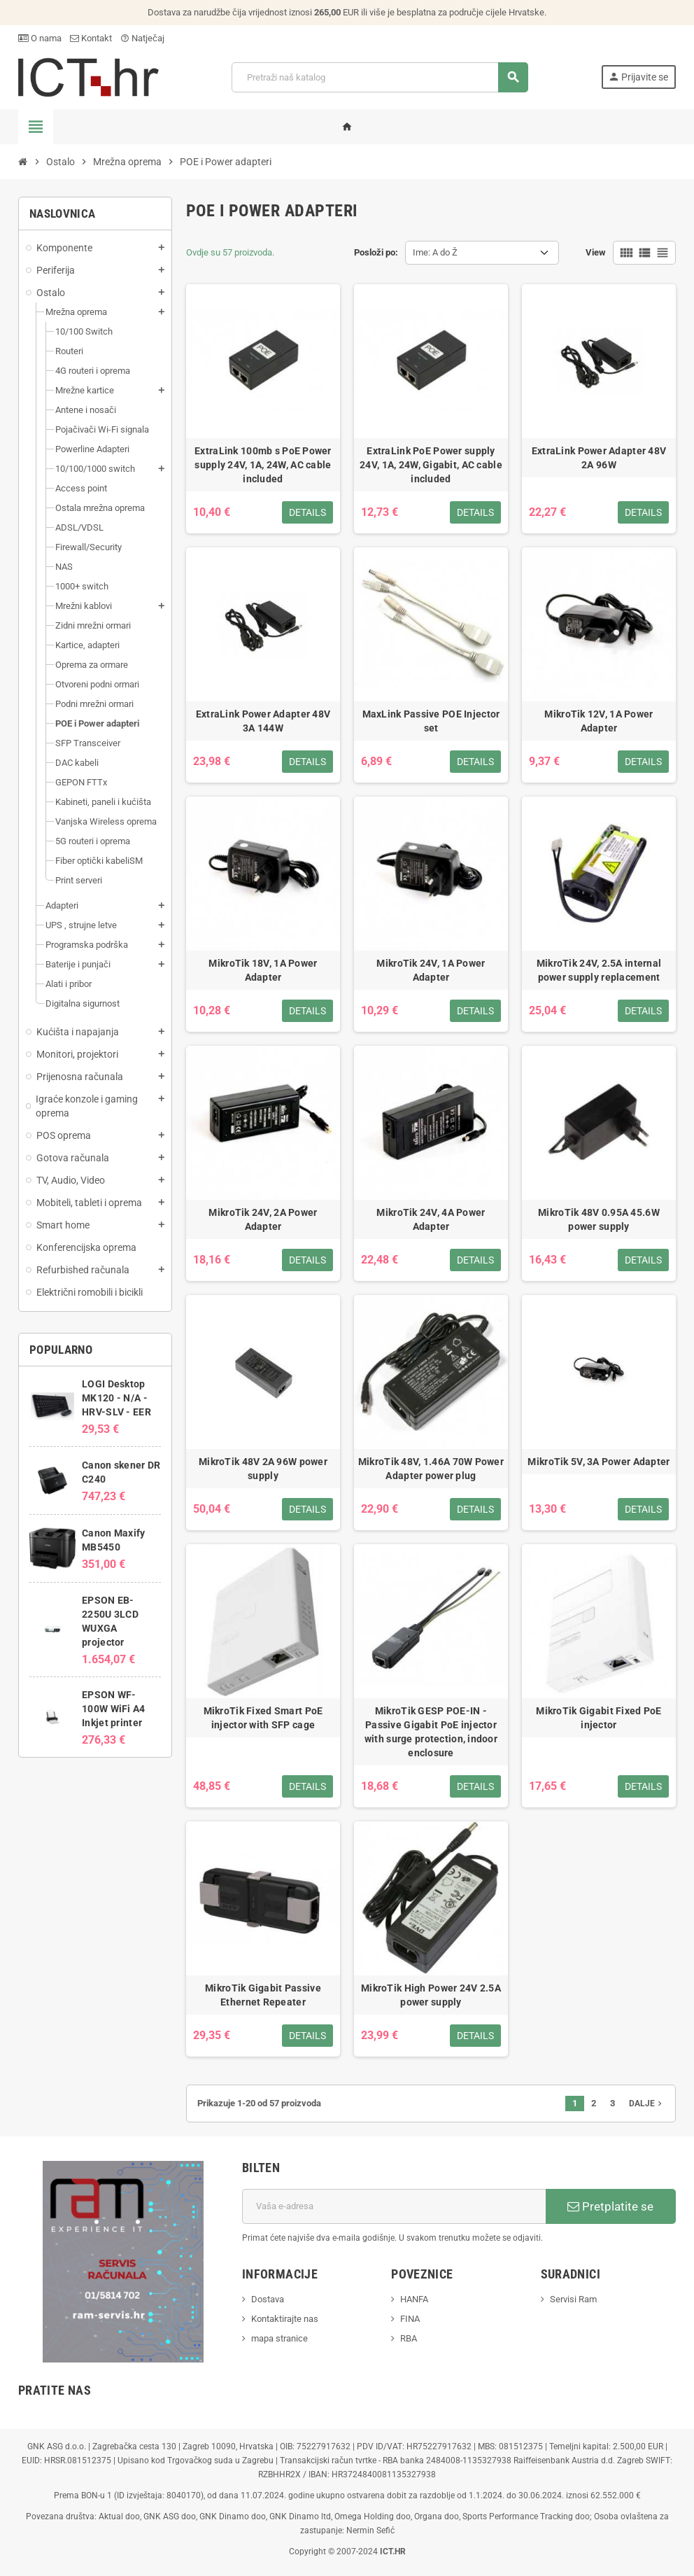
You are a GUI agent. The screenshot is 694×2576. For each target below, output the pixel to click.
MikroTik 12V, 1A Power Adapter (598, 721)
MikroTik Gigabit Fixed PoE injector (598, 1717)
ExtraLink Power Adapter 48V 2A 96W (599, 457)
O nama (40, 38)
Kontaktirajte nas (284, 2319)
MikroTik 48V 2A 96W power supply (263, 1468)
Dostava (267, 2299)
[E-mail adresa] (394, 2206)
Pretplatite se (610, 2206)
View (596, 252)
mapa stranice (279, 2338)
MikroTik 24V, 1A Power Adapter (430, 970)
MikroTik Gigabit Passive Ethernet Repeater (263, 1995)
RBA (408, 2338)
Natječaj (142, 38)
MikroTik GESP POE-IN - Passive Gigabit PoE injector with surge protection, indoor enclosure (430, 1731)
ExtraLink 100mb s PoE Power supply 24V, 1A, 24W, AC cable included (263, 464)
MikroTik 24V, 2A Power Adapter (262, 1219)
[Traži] (379, 77)
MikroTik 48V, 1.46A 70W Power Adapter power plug (431, 1468)
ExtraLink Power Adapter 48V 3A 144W (263, 721)
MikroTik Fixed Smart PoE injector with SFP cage (263, 1717)
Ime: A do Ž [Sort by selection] (435, 252)
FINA (410, 2319)
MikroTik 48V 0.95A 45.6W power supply (599, 1219)
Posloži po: (376, 252)
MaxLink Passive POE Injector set (431, 721)
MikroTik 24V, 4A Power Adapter (430, 1219)
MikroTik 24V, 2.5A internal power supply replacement (599, 970)
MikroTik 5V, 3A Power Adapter (598, 1461)
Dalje (647, 2103)
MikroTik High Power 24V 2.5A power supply (431, 1995)
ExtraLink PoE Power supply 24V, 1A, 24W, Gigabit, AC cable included (431, 464)
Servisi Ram (573, 2299)
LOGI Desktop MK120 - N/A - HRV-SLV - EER (116, 1398)
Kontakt (91, 38)
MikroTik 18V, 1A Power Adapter (262, 970)
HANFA (414, 2299)
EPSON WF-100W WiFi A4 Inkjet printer (113, 1708)
